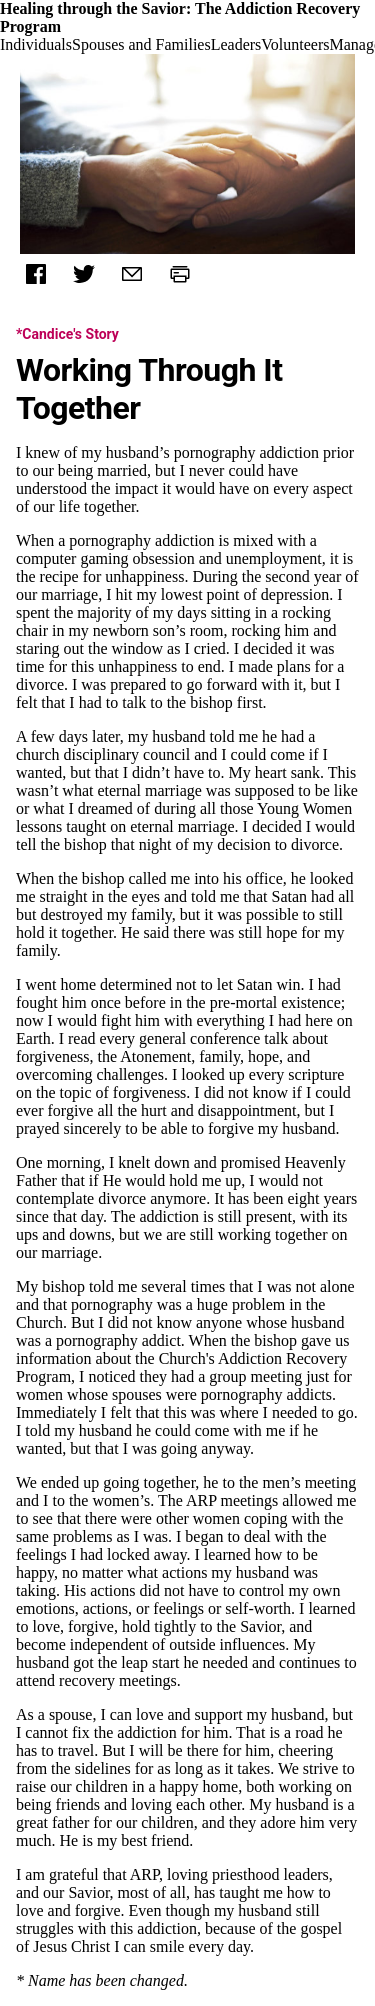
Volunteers (295, 44)
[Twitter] (84, 274)
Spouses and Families (141, 44)
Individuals (36, 44)
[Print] (180, 274)
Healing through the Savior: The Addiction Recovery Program (180, 17)
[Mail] (132, 274)
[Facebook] (36, 274)
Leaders (236, 44)
